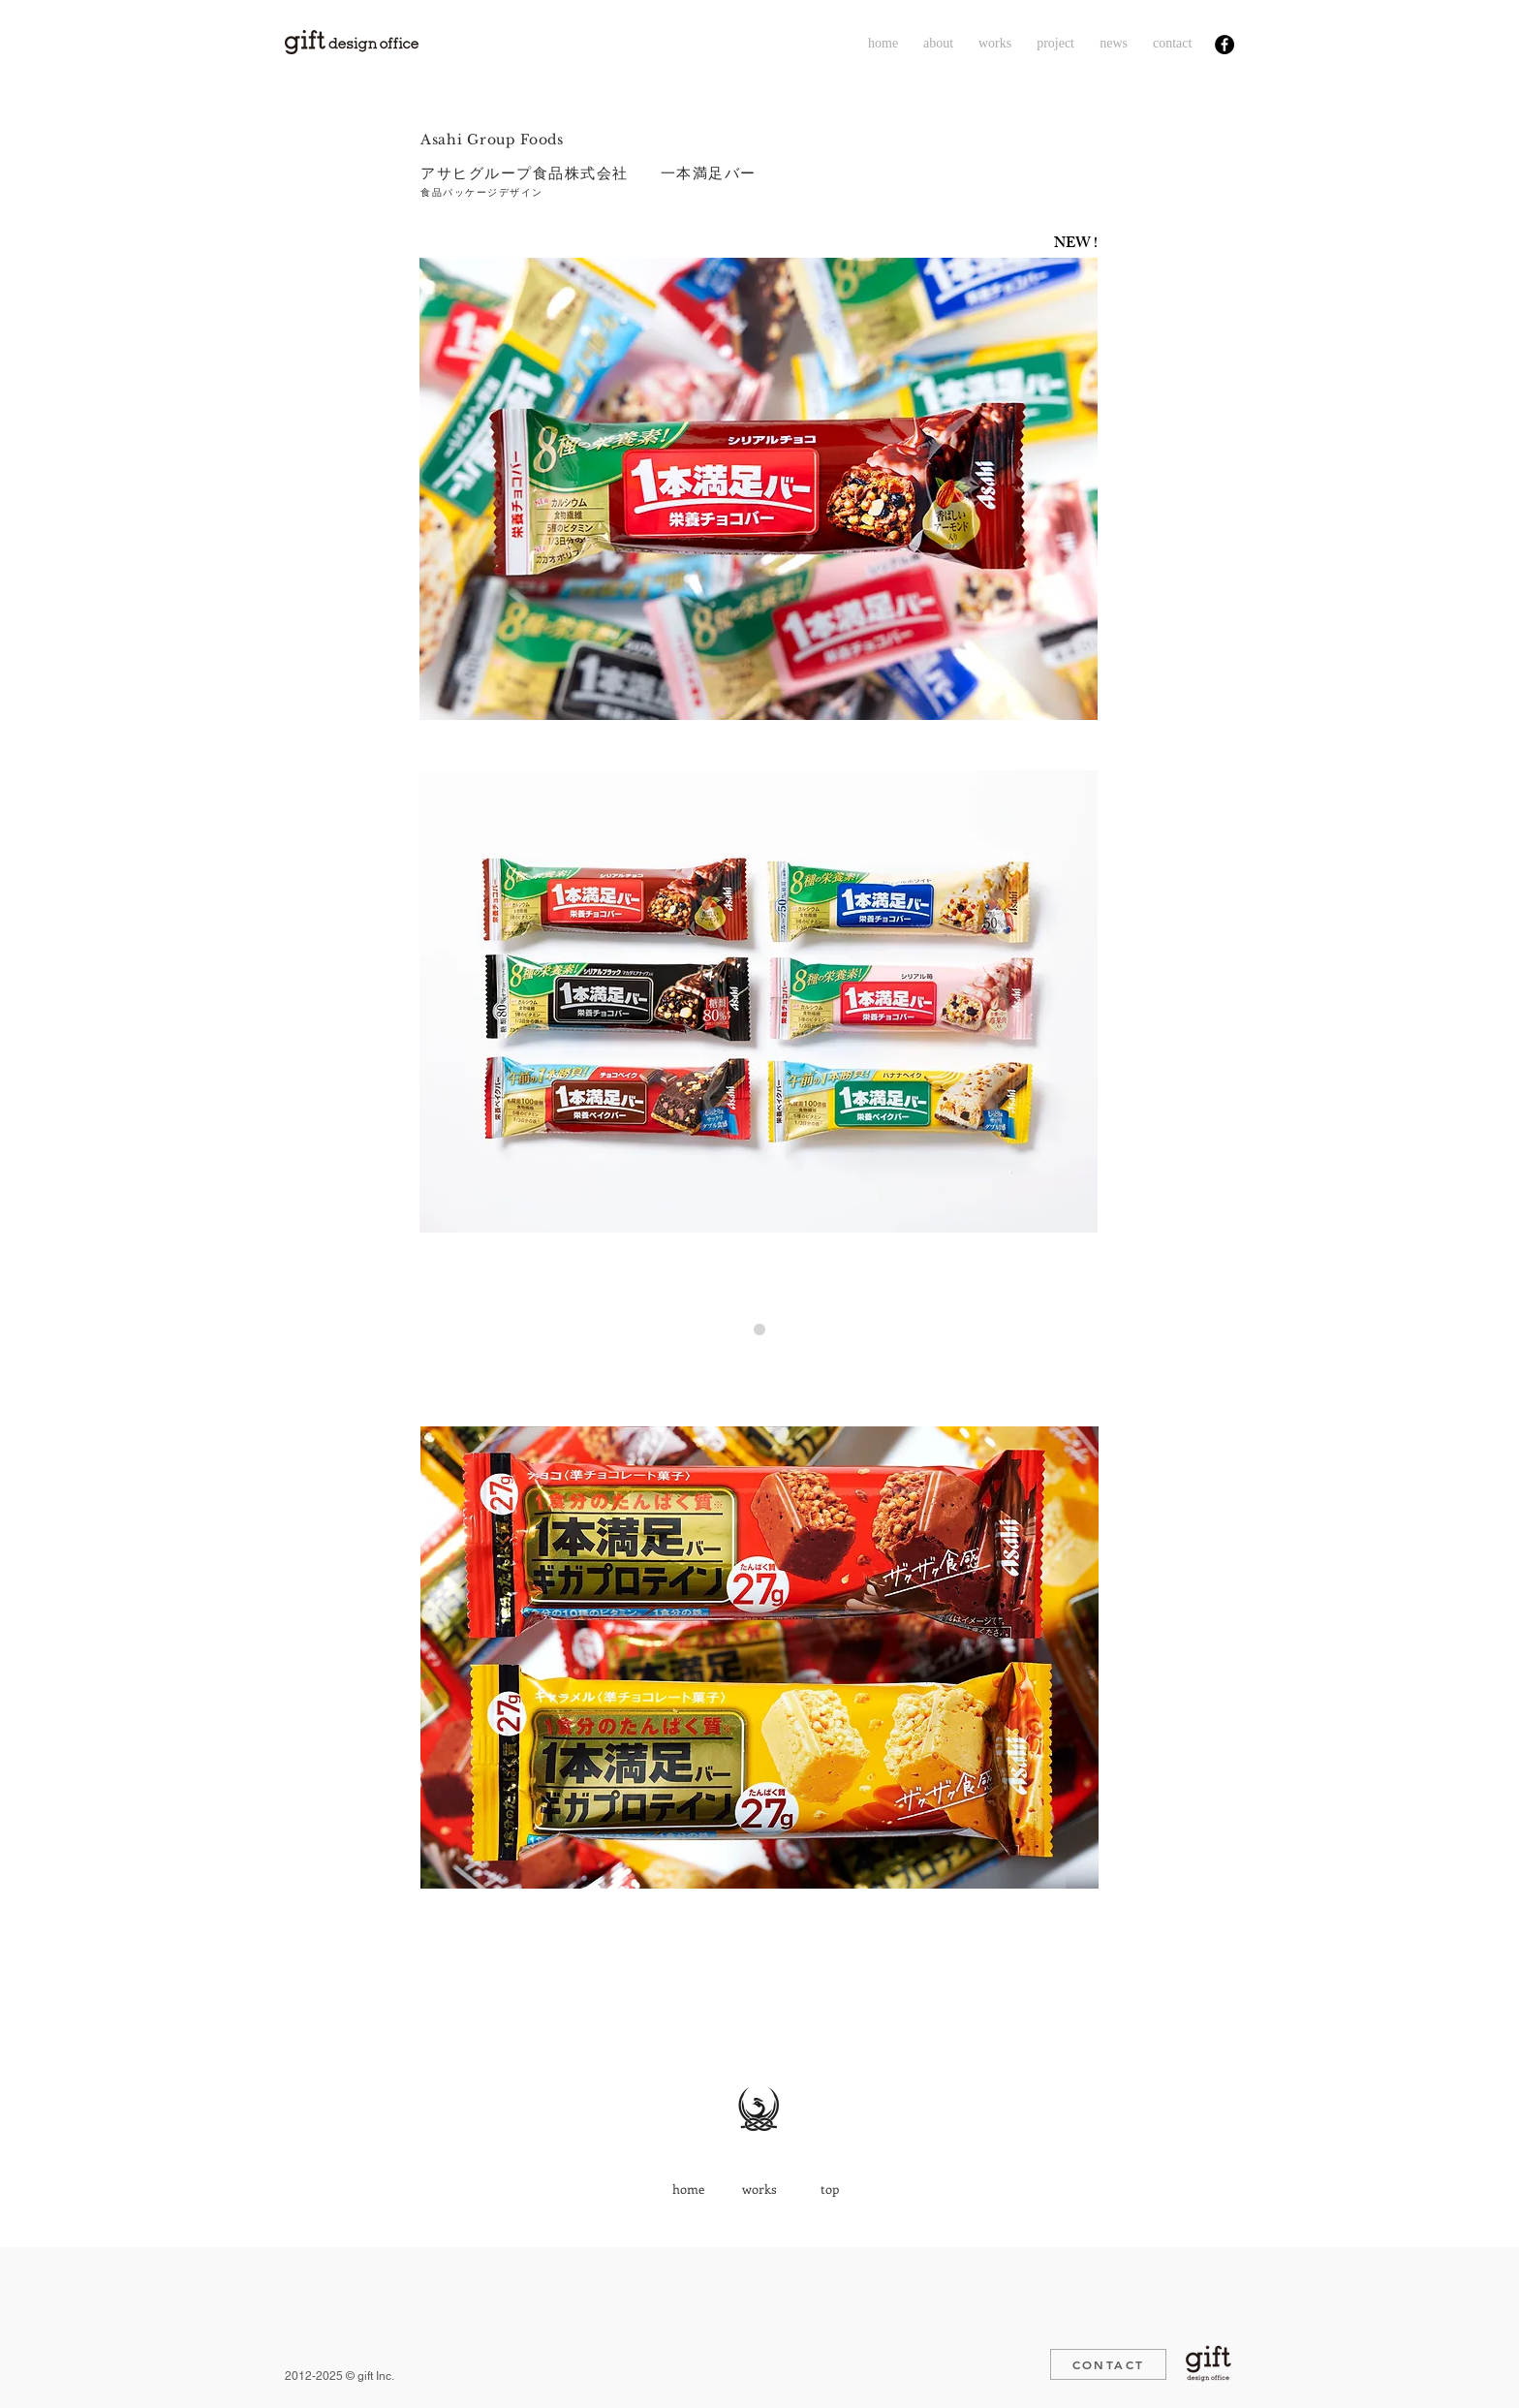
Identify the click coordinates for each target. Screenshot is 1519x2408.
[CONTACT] (1108, 2364)
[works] (759, 2189)
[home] (688, 2189)
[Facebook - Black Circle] (1224, 44)
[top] (829, 2189)
